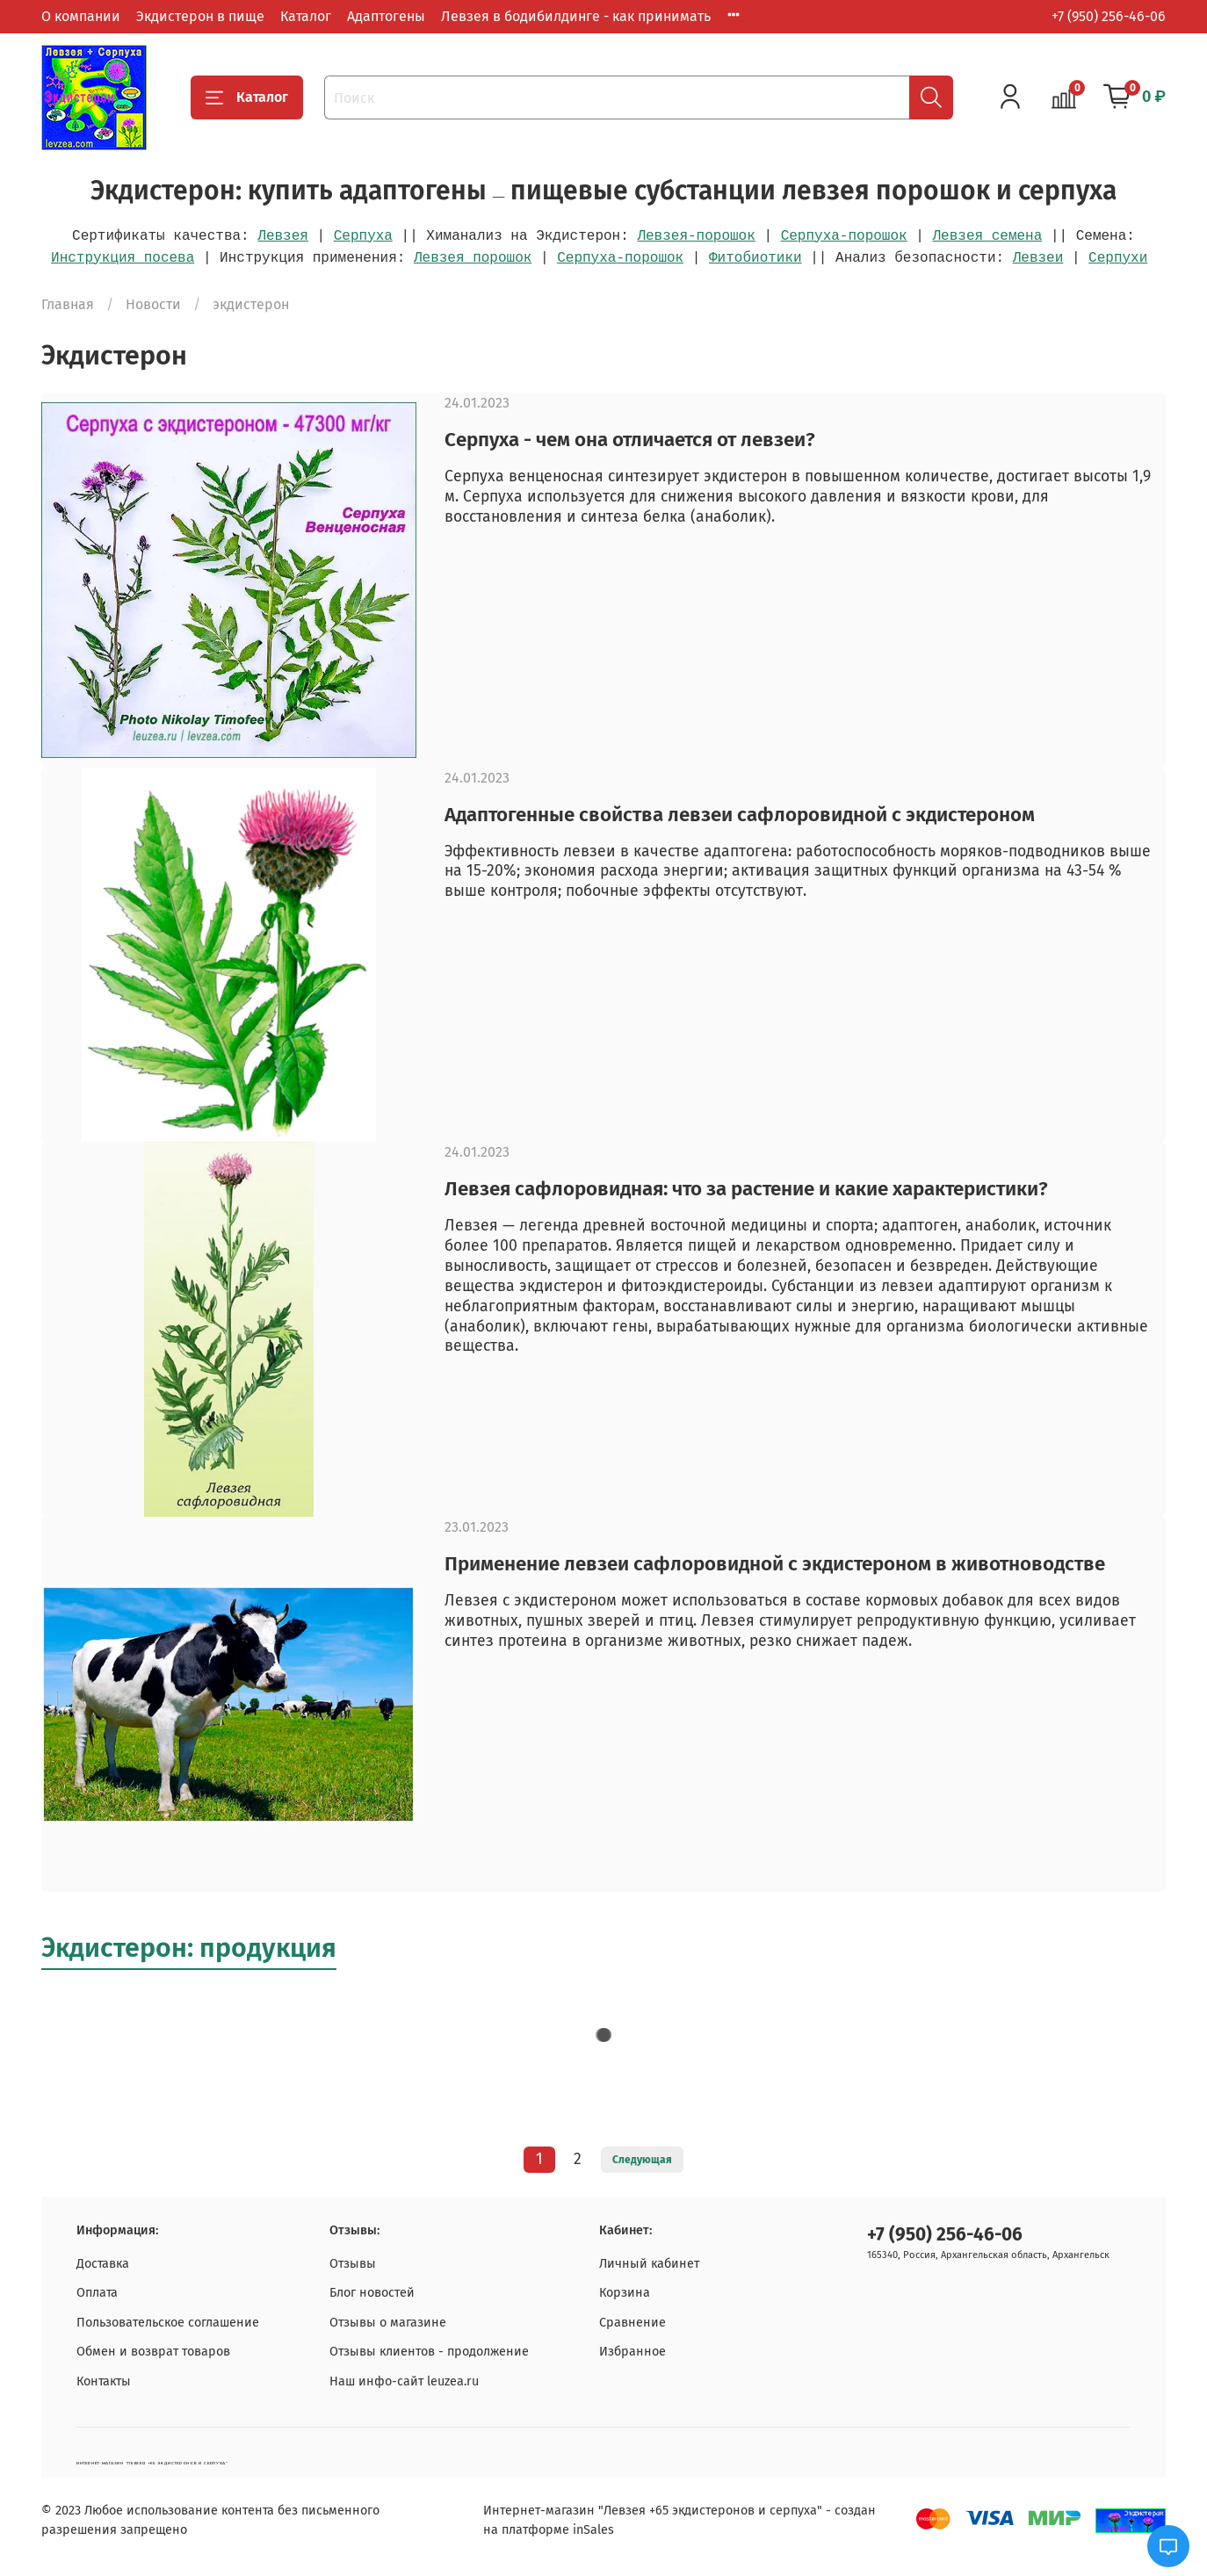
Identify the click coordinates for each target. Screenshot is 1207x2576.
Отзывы (352, 2263)
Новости (153, 304)
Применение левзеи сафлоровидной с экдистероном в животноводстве (774, 1564)
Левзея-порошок (696, 236)
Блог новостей (372, 2292)
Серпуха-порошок (844, 236)
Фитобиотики (755, 258)
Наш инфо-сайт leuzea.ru (404, 2381)
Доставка (102, 2263)
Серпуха (363, 236)
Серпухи (1117, 258)
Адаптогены (386, 16)
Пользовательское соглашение (167, 2322)
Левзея (282, 236)
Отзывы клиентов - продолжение (429, 2351)
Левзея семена (987, 236)
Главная (67, 304)
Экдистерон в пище (200, 16)
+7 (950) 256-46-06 (1109, 16)
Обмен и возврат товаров (153, 2351)
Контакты (103, 2381)
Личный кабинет (649, 2263)
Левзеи (1038, 258)
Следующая (642, 2160)
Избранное (632, 2351)
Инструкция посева (122, 258)
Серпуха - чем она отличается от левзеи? (629, 439)
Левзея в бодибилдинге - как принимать (576, 16)
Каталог (305, 16)
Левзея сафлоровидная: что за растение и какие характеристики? (746, 1189)
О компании (80, 16)
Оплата (97, 2292)
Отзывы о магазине (387, 2322)
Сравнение (632, 2322)
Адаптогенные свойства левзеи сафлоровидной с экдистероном (739, 814)
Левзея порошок (472, 258)
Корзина (624, 2292)
